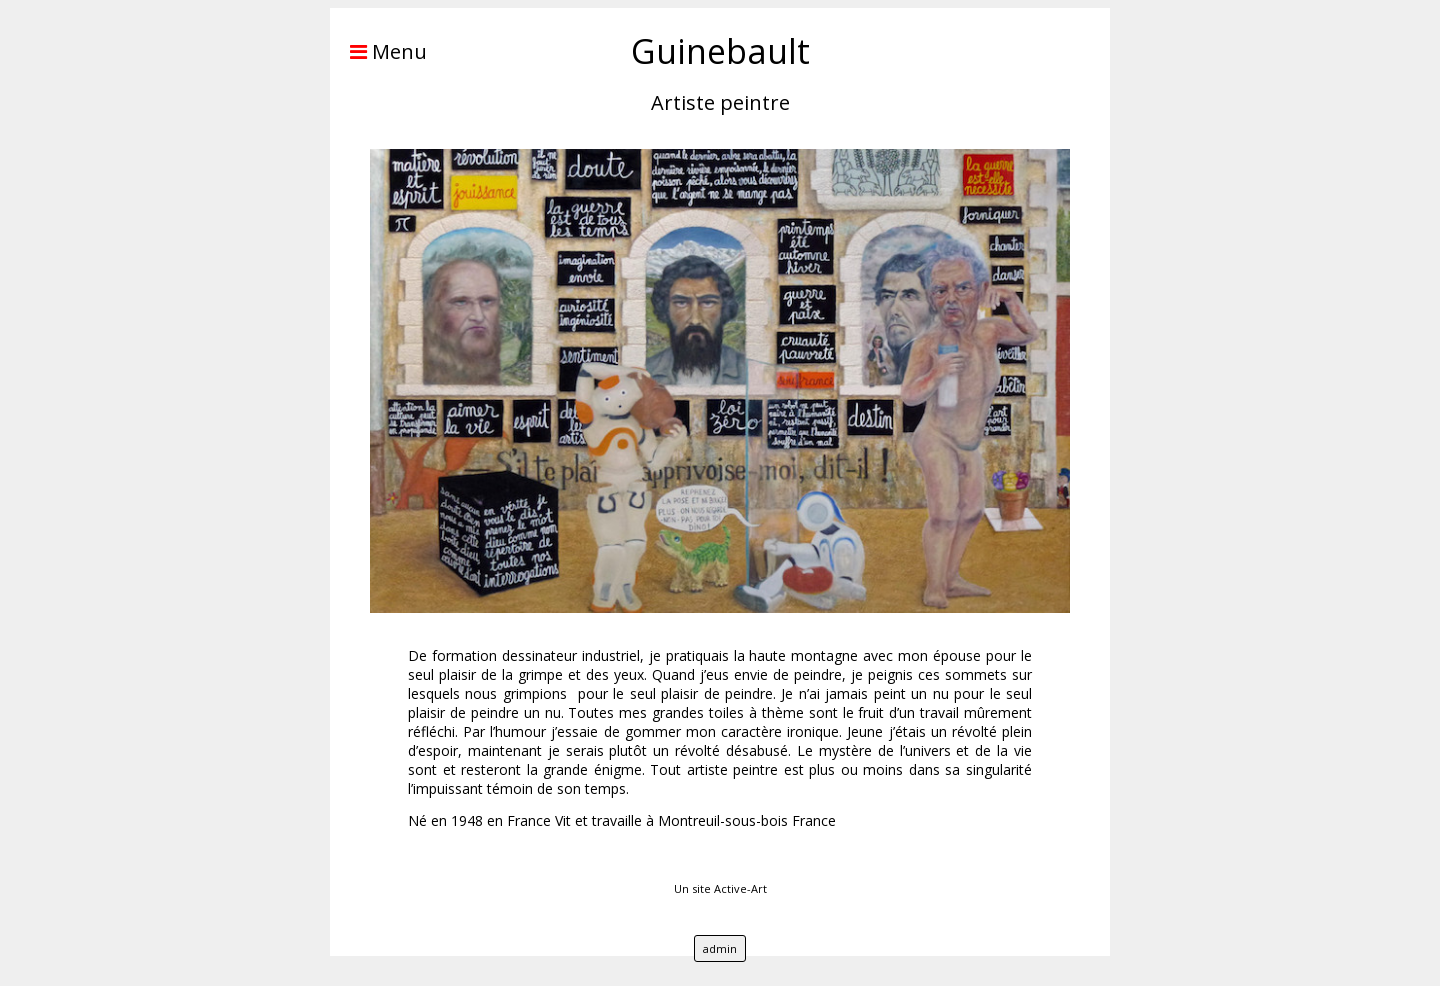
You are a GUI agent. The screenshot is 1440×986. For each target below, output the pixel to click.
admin (720, 948)
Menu (378, 51)
